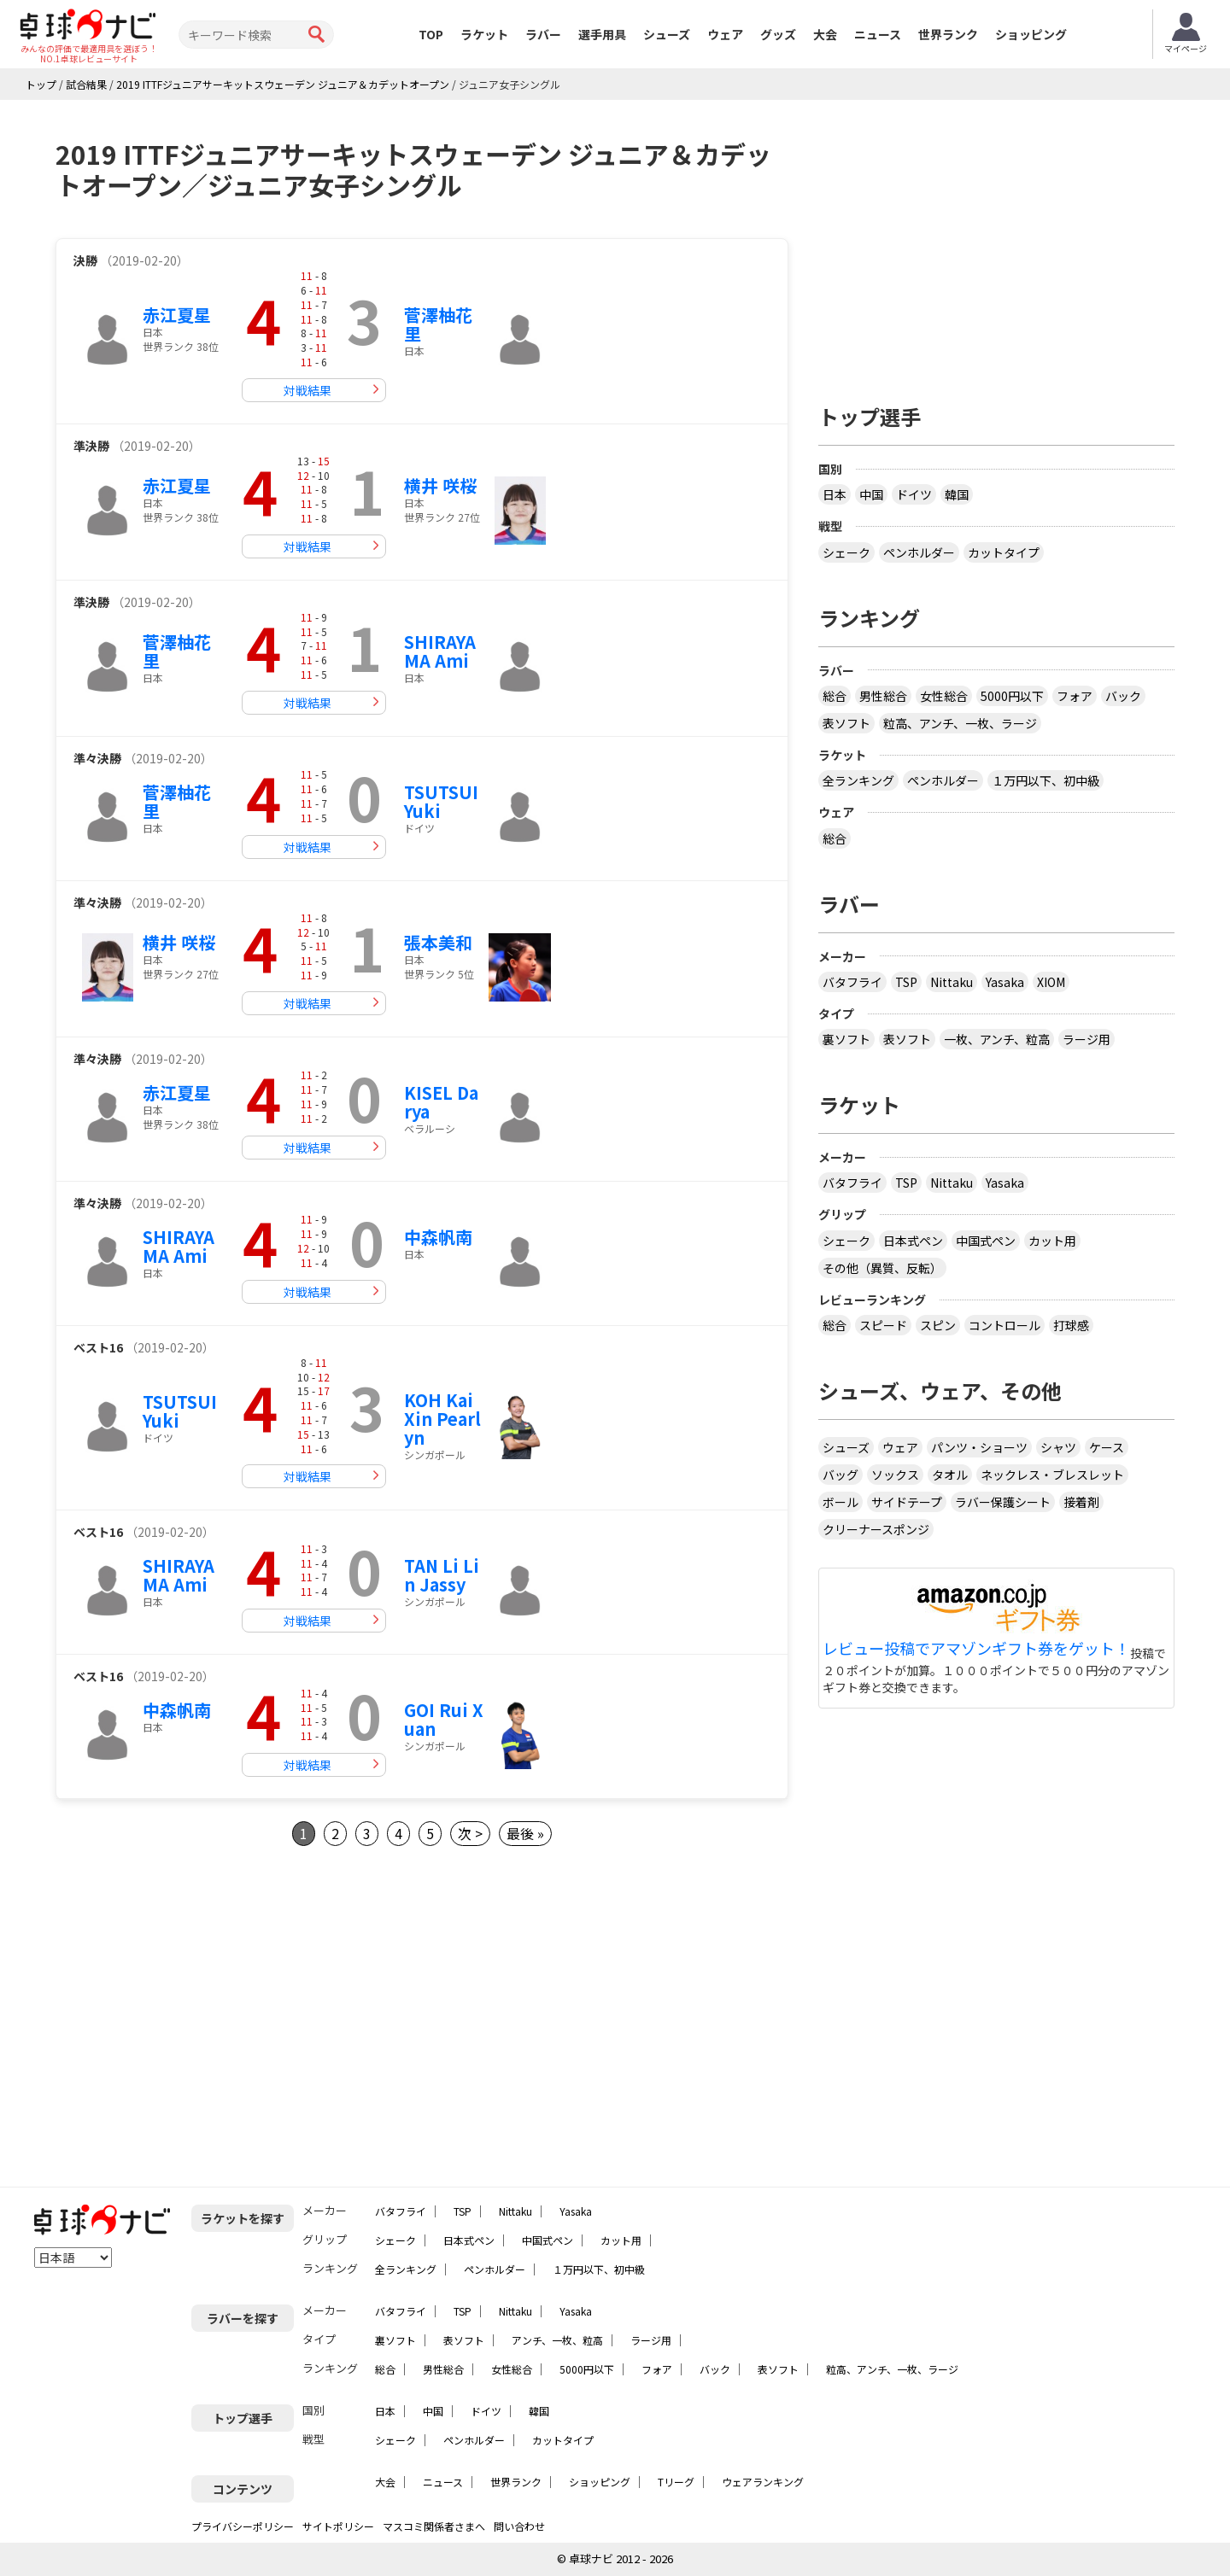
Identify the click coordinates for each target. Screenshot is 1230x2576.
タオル (950, 1474)
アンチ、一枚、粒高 (557, 2340)
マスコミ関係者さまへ (434, 2526)
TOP (431, 34)
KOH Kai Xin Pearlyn (442, 1418)
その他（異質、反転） (882, 1267)
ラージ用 (1086, 1039)
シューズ (666, 34)
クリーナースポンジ (876, 1529)
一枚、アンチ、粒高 (997, 1039)
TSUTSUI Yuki (441, 801)
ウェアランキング (763, 2481)
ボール (840, 1501)
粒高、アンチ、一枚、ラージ (960, 723)
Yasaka (1005, 981)
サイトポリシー (338, 2526)
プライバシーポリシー (242, 2526)
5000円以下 (1012, 695)
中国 (871, 494)
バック (1123, 695)
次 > (470, 1833)
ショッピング (1031, 34)
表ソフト (846, 723)
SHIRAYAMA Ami (440, 651)
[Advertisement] (199, 2016)
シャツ (1058, 1447)
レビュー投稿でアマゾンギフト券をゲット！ (976, 1648)
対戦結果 (307, 390)
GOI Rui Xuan (443, 1719)
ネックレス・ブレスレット (1052, 1474)
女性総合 (944, 695)
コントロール (1004, 1325)
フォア (1074, 695)
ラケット (484, 34)
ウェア (725, 34)
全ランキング (858, 780)
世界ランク (948, 34)
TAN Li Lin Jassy (441, 1575)
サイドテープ (906, 1501)
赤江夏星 (177, 314)
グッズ (778, 34)
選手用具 (602, 34)
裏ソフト (846, 1039)
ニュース (877, 34)
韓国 (957, 494)
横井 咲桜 (440, 485)
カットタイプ (1004, 552)
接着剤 (1081, 1501)
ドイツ (914, 494)
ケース (1106, 1447)
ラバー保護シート (1003, 1501)
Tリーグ (676, 2481)
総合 (834, 695)
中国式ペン (986, 1240)
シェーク (846, 552)
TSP (906, 981)
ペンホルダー (919, 552)
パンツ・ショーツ (979, 1447)
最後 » (525, 1833)
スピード (883, 1325)
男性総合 (883, 695)
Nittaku (951, 981)
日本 (834, 494)
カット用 (1052, 1240)
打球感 (1071, 1325)
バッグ (840, 1474)
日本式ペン (913, 1240)
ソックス (895, 1474)
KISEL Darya (441, 1102)
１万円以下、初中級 (1045, 780)
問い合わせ (519, 2526)
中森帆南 (438, 1236)
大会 (825, 34)
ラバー (543, 34)
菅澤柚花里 (438, 324)
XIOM (1051, 981)
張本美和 (438, 942)
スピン (938, 1325)
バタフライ (852, 981)
